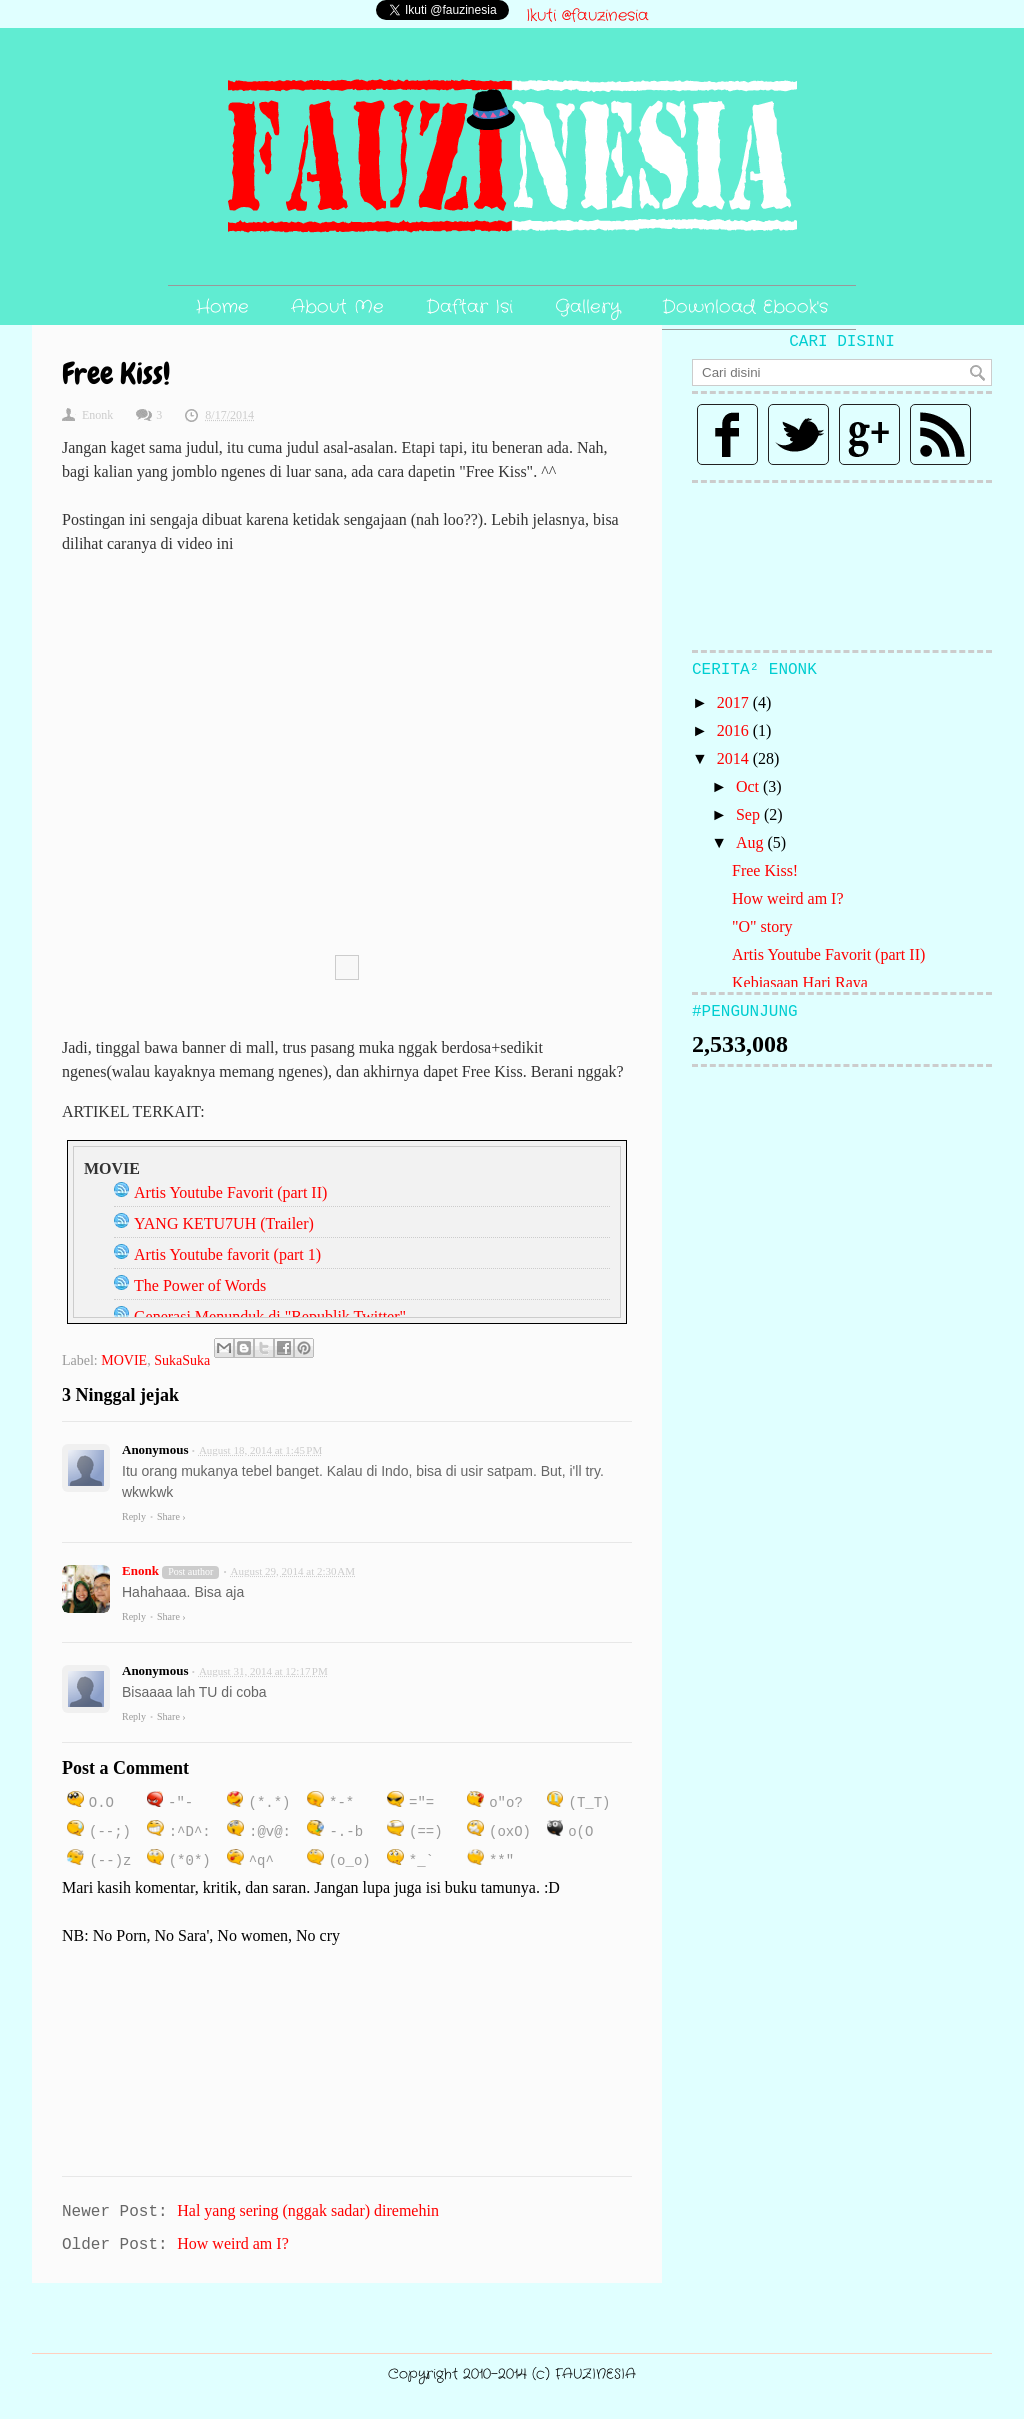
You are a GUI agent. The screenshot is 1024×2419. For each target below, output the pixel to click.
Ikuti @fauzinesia (587, 15)
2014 (735, 758)
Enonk (140, 1570)
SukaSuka (182, 1360)
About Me (337, 307)
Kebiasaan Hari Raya (800, 982)
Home (222, 307)
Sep (750, 814)
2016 (735, 730)
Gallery (587, 307)
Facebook (727, 434)
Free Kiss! (765, 870)
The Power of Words (200, 1285)
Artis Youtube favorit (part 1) (227, 1254)
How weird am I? (788, 898)
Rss (940, 434)
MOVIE (124, 1360)
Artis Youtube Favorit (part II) (230, 1192)
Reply (134, 1516)
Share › (171, 1516)
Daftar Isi (469, 307)
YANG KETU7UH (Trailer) (224, 1223)
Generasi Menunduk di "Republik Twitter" (270, 1316)
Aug (752, 842)
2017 (735, 702)
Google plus (869, 434)
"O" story (762, 926)
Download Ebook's (745, 307)
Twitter (798, 434)
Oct (749, 786)
